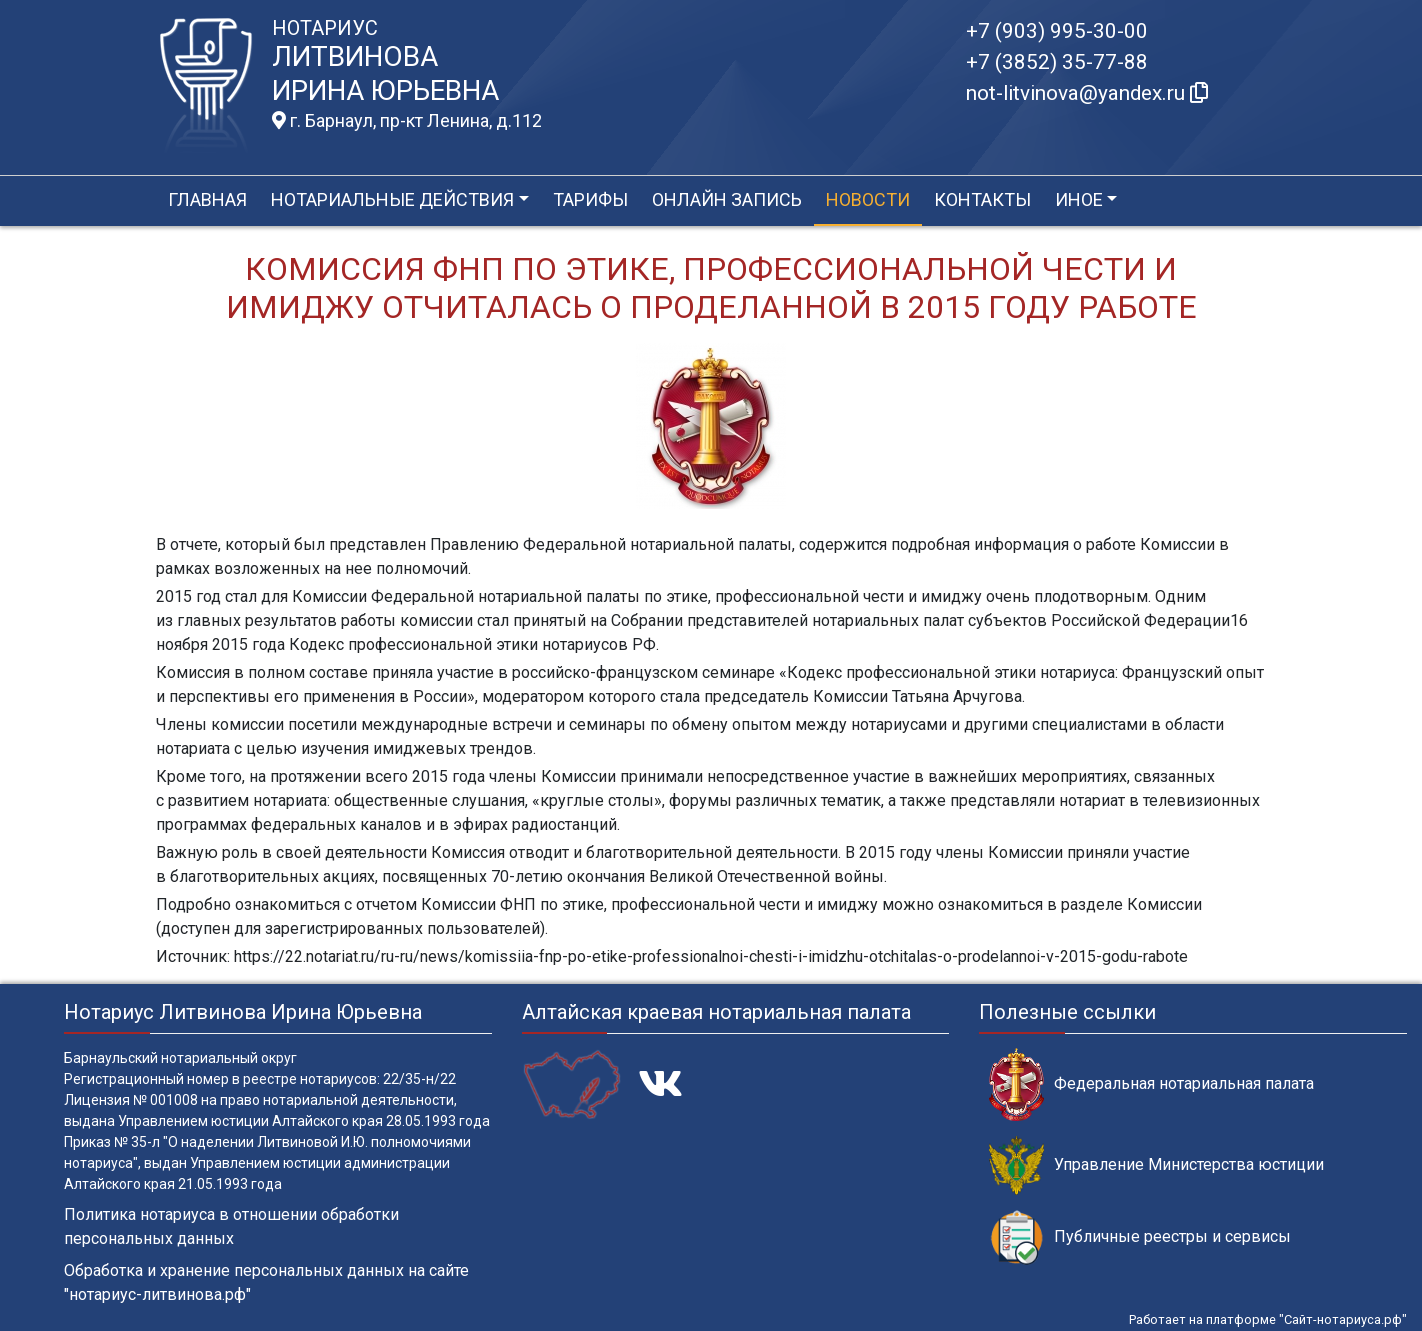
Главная (207, 199)
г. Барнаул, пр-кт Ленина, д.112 (407, 121)
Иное (1079, 199)
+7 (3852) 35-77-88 (1057, 62)
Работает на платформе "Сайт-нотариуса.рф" (1268, 1319)
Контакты (982, 199)
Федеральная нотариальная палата (1151, 1084)
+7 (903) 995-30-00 (1057, 31)
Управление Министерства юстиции (1156, 1165)
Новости (868, 199)
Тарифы (590, 199)
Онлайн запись (727, 199)
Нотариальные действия (392, 199)
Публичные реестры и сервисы (1140, 1237)
